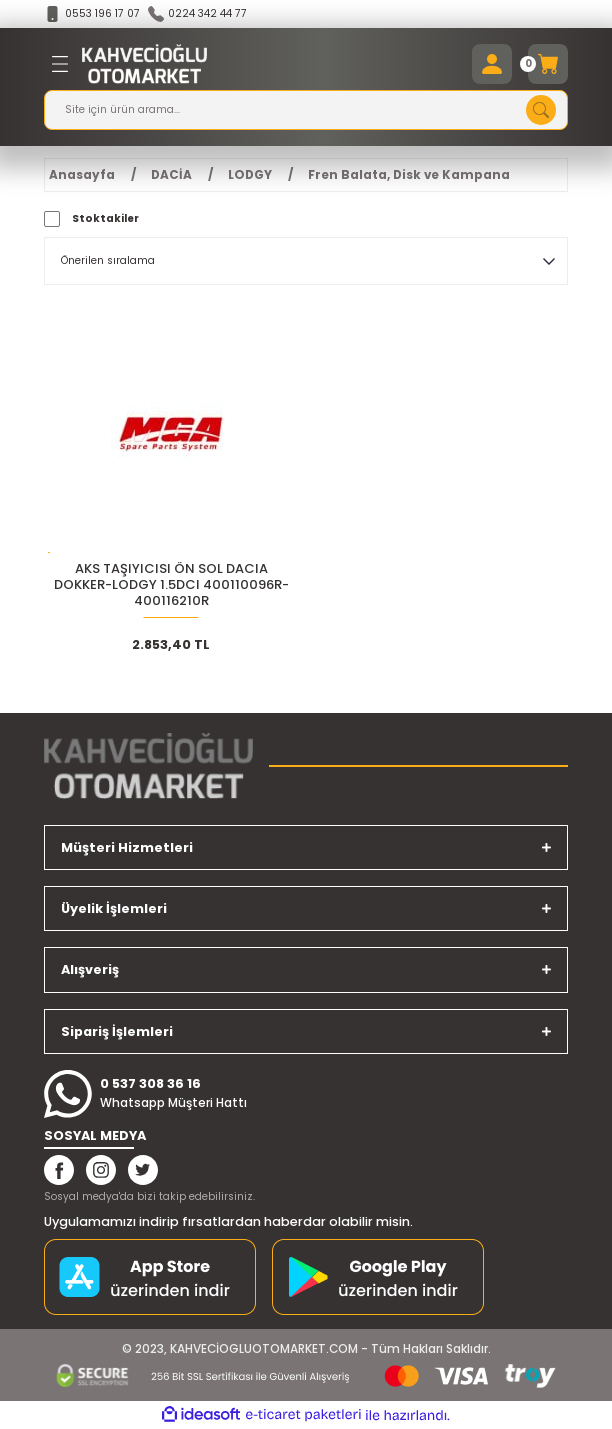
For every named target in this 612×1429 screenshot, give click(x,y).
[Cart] (548, 64)
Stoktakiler (105, 218)
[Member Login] (492, 64)
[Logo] (144, 64)
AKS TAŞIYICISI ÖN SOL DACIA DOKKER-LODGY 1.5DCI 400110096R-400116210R (171, 585)
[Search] (306, 110)
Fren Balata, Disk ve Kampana (409, 175)
